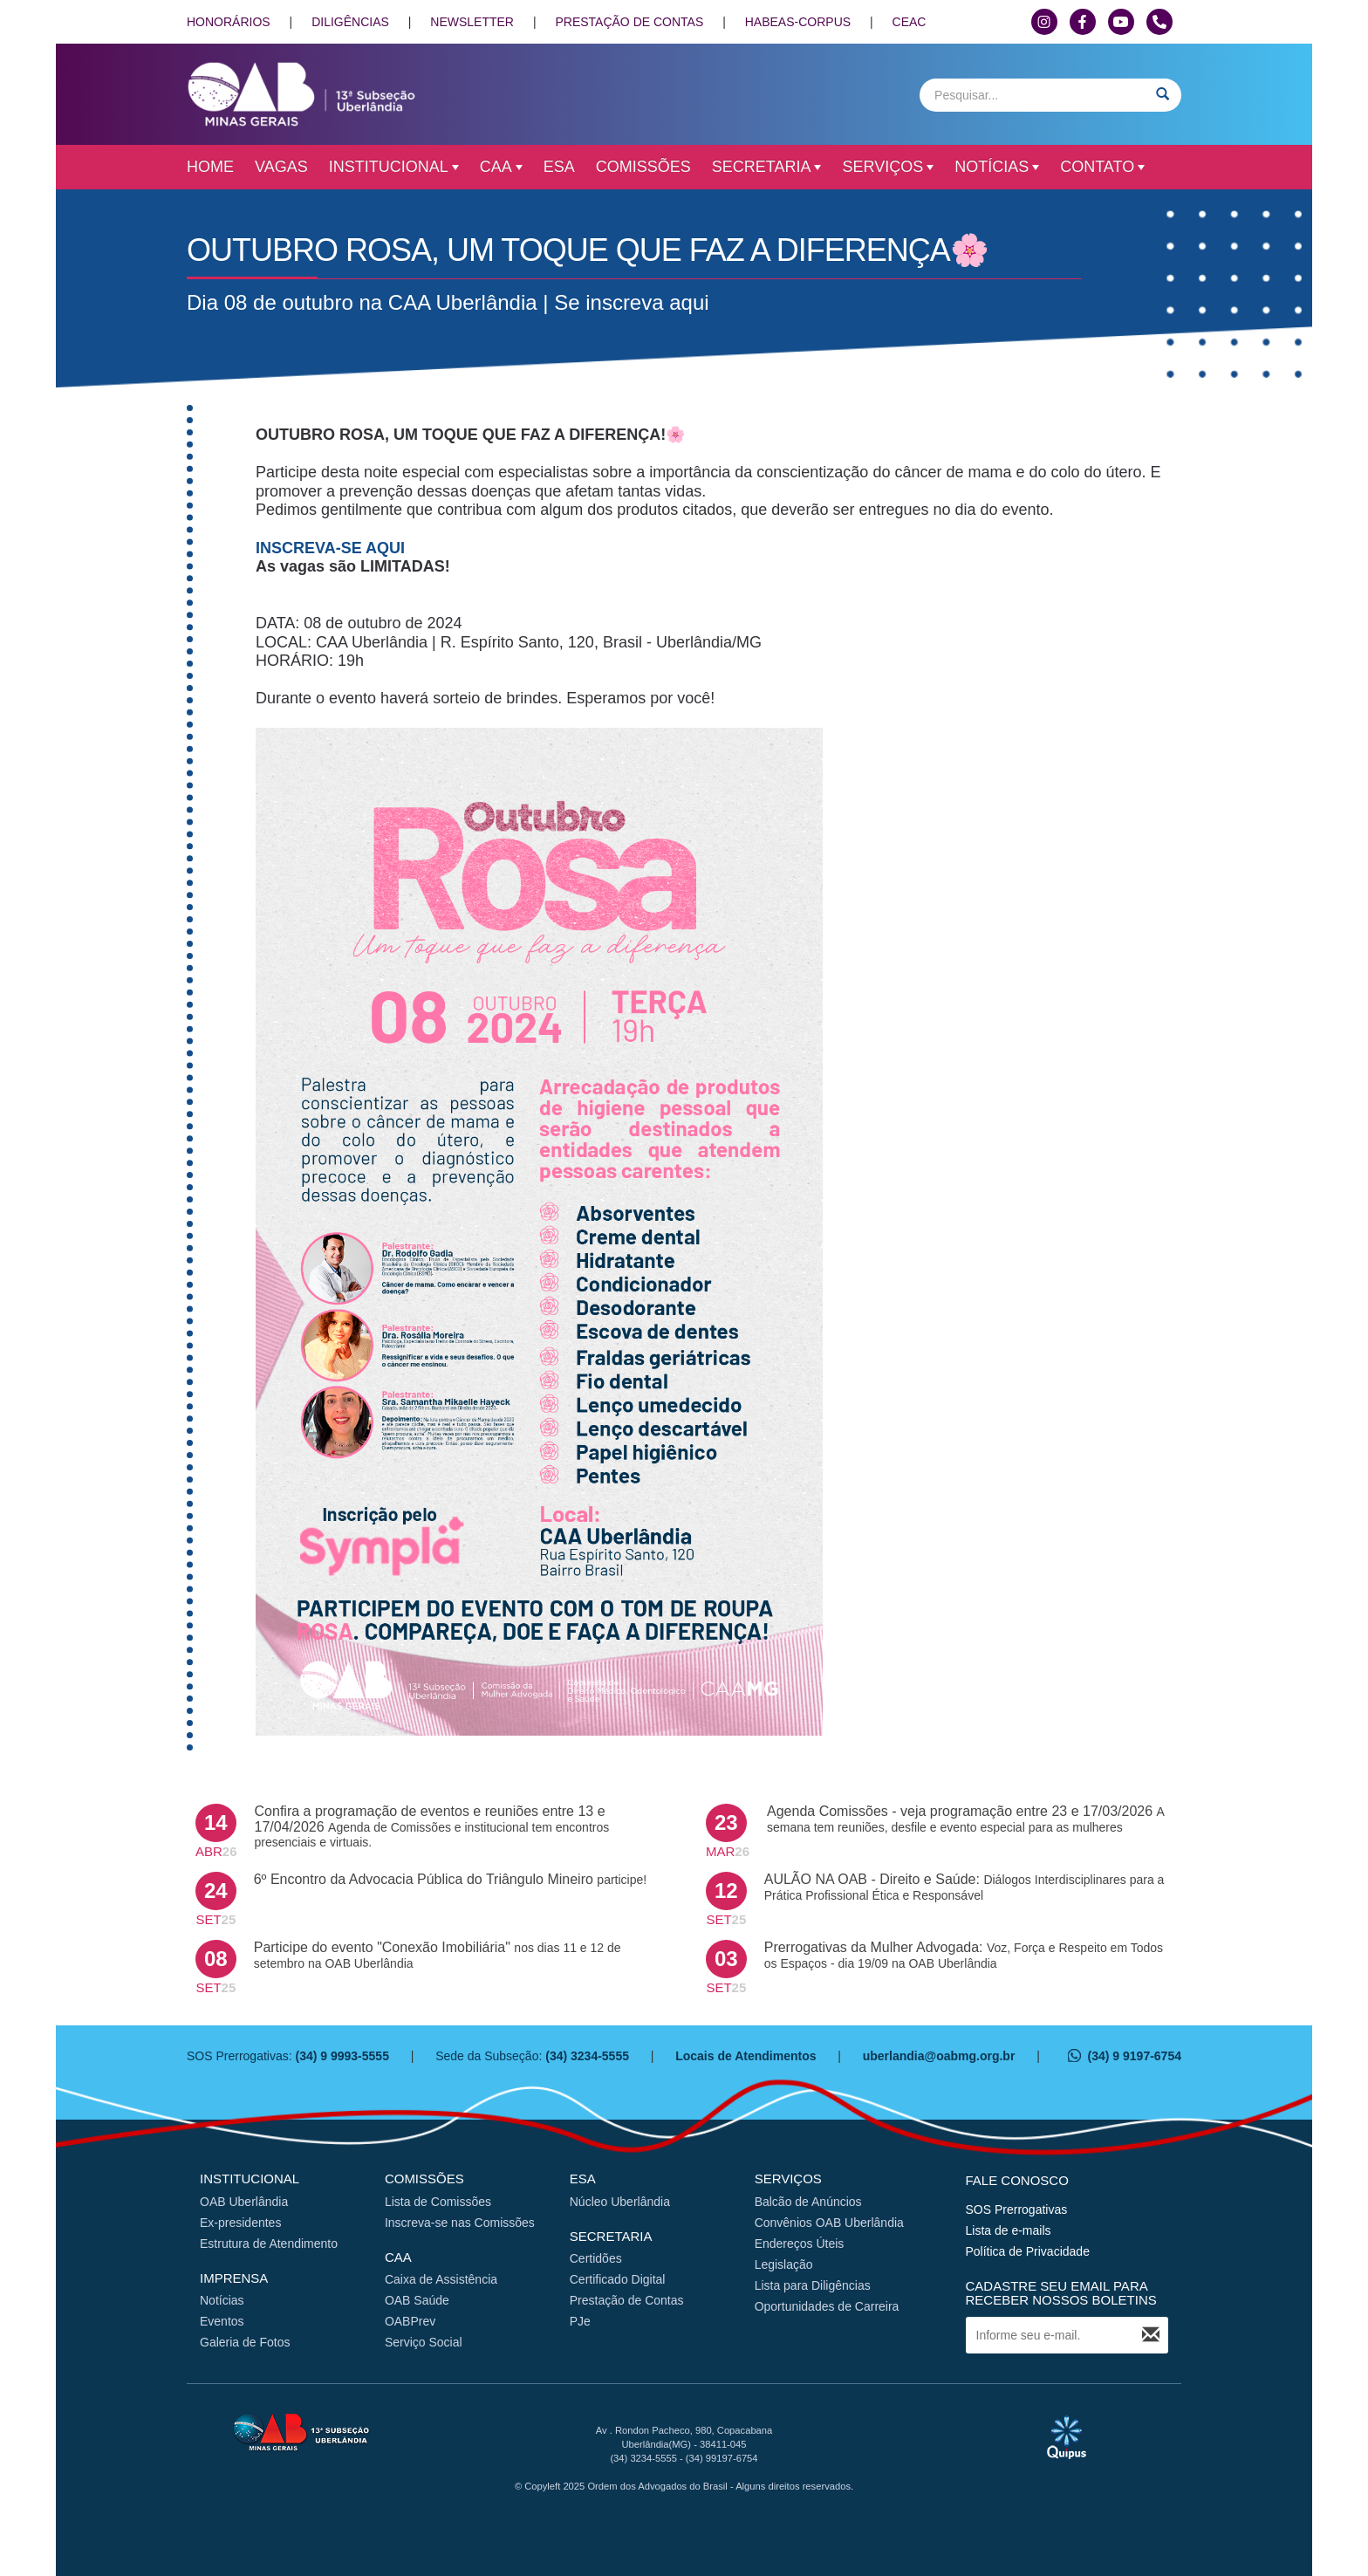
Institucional (394, 166)
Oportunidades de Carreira (827, 2306)
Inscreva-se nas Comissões (460, 2223)
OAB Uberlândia (244, 2202)
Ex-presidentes (240, 2223)
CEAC (910, 22)
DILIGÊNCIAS (350, 22)
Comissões (643, 166)
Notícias (996, 166)
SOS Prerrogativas (1017, 2209)
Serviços (888, 166)
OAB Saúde (417, 2300)
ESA (559, 166)
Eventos (222, 2321)
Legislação (784, 2264)
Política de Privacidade (1028, 2251)
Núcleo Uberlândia (620, 2202)
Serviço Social (423, 2342)
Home (210, 166)
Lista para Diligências (813, 2285)
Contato (1102, 166)
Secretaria (767, 166)
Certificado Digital (618, 2279)
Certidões (596, 2258)
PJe (580, 2321)
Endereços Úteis (800, 2244)
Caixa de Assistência (441, 2279)
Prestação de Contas (627, 2300)
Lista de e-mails (1008, 2230)
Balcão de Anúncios (808, 2202)
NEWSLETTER (472, 22)
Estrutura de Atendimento (269, 2244)
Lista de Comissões (438, 2202)
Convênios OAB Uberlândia (829, 2223)
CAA (501, 166)
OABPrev (410, 2321)
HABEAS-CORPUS (798, 22)
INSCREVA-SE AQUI (330, 548)
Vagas (281, 166)
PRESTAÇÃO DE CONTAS (629, 22)
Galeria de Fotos (245, 2342)
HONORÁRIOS (228, 22)
